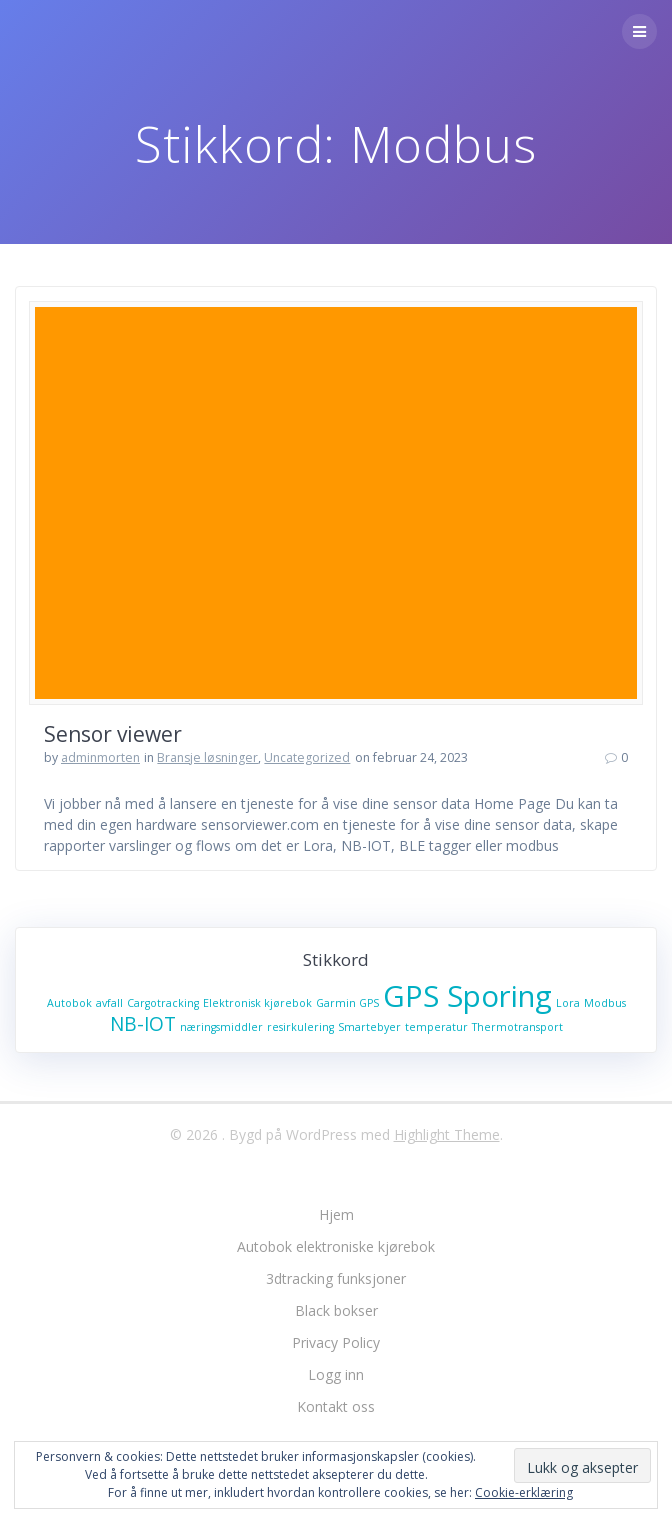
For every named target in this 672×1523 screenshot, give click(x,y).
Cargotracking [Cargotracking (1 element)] (163, 1003)
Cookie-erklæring (524, 1492)
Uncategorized (307, 757)
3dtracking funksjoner (336, 1278)
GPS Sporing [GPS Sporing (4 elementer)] (467, 996)
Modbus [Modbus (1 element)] (605, 1003)
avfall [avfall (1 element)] (109, 1003)
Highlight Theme (447, 1134)
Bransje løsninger (207, 757)
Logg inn (336, 1374)
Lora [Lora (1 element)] (568, 1003)
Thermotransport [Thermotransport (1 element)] (517, 1027)
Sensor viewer (113, 734)
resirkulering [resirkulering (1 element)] (300, 1027)
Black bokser (336, 1310)
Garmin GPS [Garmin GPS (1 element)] (347, 1003)
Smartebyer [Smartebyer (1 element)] (369, 1027)
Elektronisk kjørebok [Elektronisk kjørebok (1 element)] (257, 1003)
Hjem (336, 1214)
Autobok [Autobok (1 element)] (69, 1003)
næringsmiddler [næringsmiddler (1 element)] (221, 1027)
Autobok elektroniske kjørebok (336, 1246)
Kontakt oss (336, 1406)
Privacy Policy (336, 1342)
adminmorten (100, 757)
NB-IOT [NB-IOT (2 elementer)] (143, 1024)
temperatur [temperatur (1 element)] (436, 1027)
